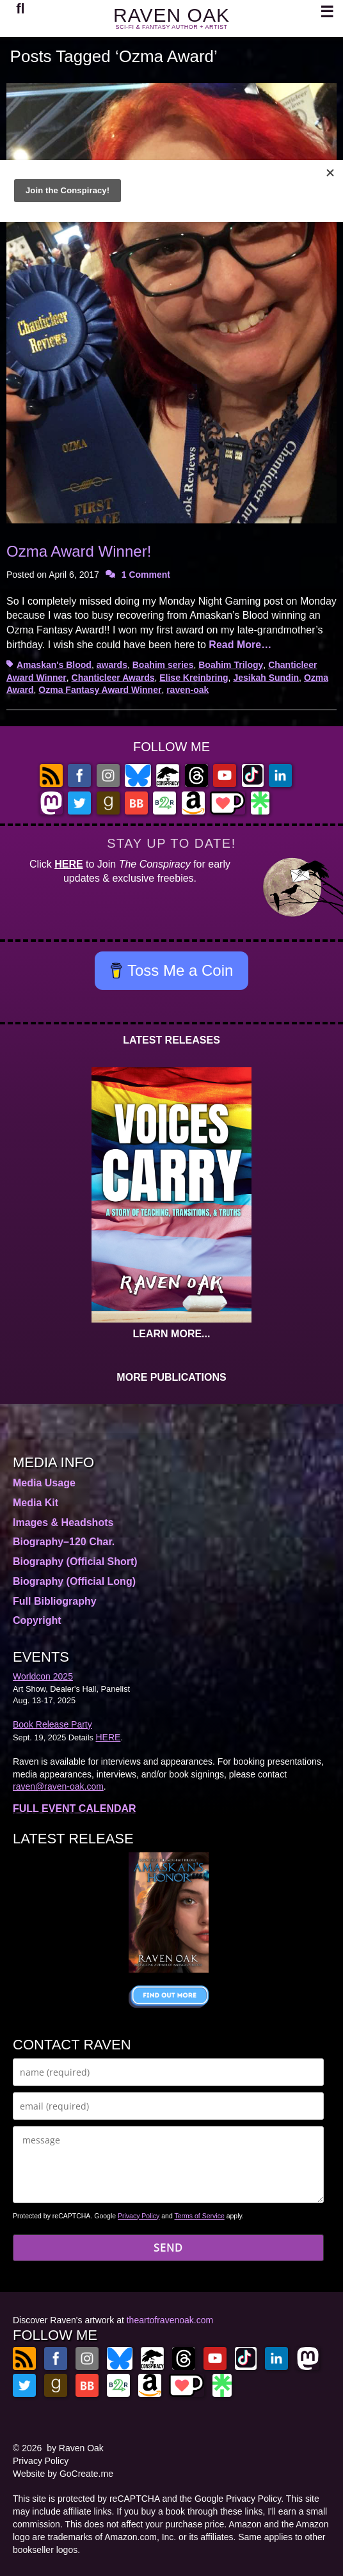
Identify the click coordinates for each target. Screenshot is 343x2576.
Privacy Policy (138, 2216)
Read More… (240, 644)
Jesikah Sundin (266, 677)
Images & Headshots (63, 1522)
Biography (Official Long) (74, 1581)
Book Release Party (52, 1724)
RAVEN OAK (171, 15)
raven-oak (187, 690)
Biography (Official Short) (75, 1561)
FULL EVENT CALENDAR (74, 1808)
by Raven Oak (75, 2448)
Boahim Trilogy (230, 665)
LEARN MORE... (172, 1333)
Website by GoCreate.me (63, 2474)
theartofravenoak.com (170, 2320)
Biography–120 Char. (64, 1541)
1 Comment (146, 574)
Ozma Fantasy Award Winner (99, 690)
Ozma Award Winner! (78, 551)
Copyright (37, 1620)
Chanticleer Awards (113, 677)
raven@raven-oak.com (58, 1786)
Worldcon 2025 (43, 1676)
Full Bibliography (55, 1601)
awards (112, 665)
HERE (68, 864)
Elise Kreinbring (193, 677)
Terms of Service (200, 2216)
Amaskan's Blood (54, 665)
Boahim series (163, 665)
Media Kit (35, 1502)
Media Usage (44, 1482)
